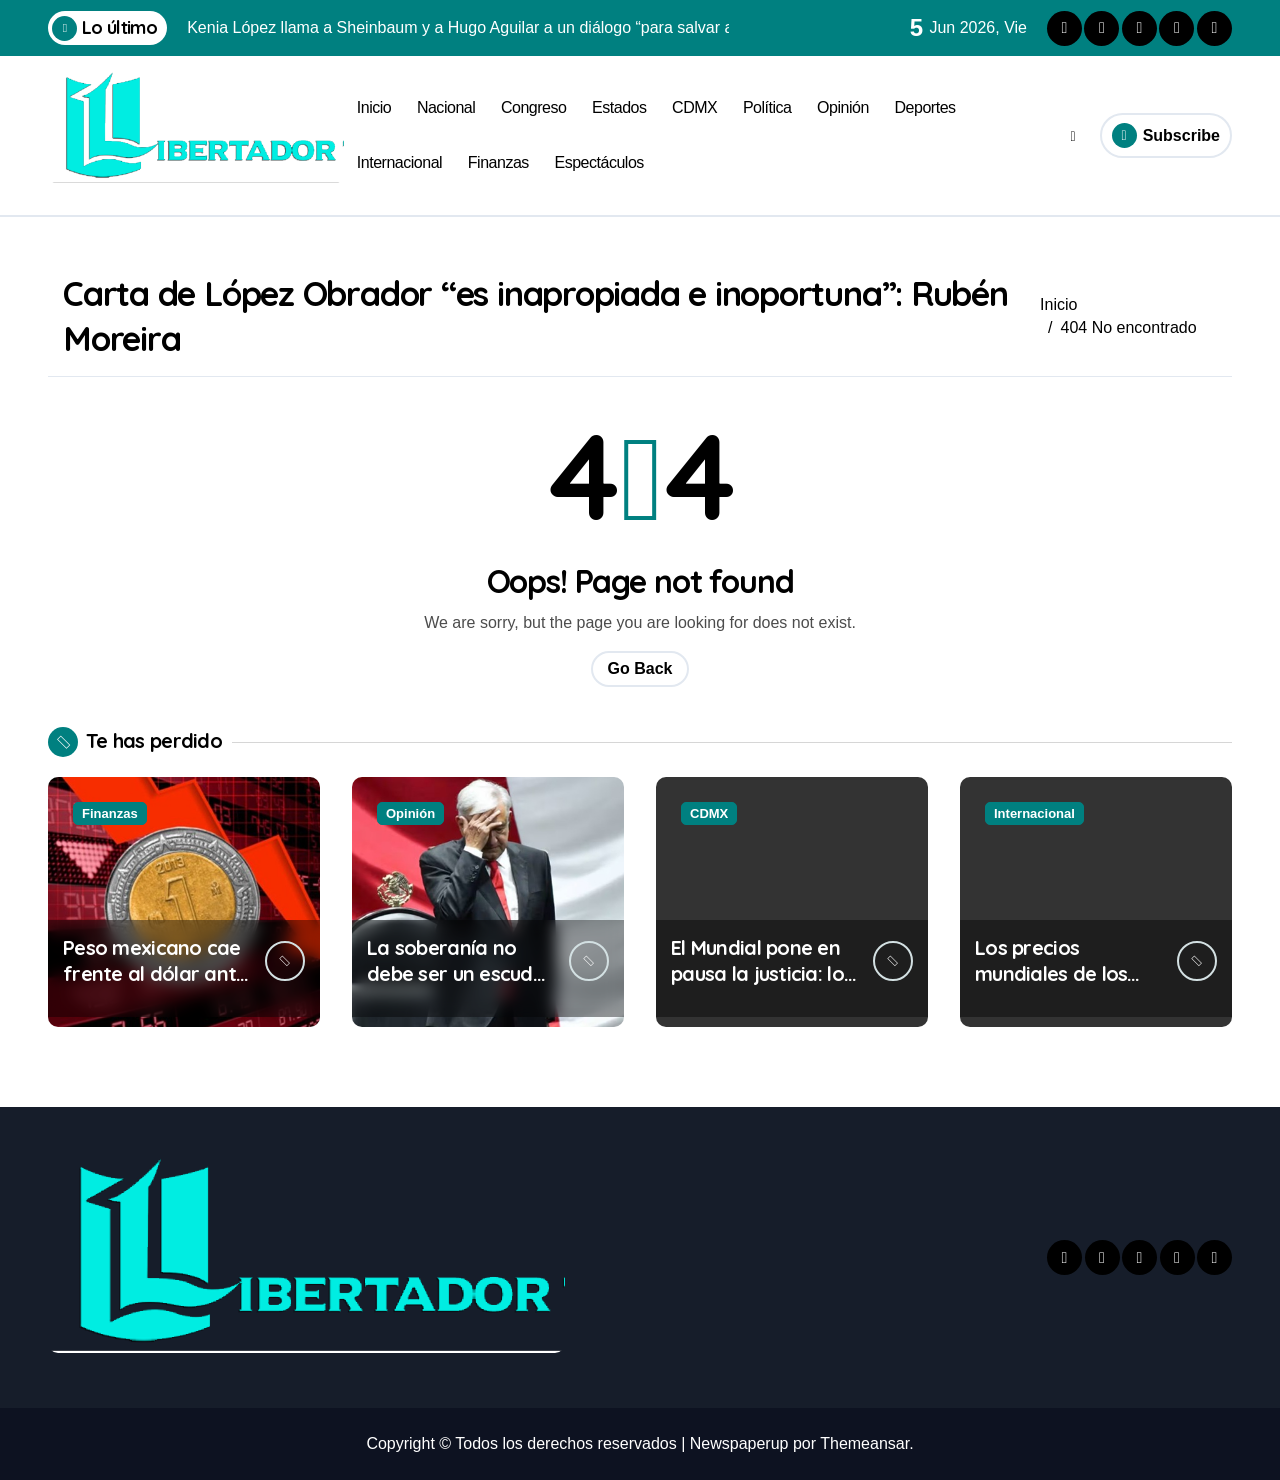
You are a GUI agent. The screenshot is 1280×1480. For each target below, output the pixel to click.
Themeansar (864, 1443)
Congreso (534, 107)
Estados (619, 107)
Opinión (843, 107)
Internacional (399, 162)
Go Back (640, 668)
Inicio (374, 107)
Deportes (925, 107)
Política (767, 107)
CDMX (694, 107)
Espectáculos (598, 162)
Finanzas (498, 162)
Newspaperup (739, 1443)
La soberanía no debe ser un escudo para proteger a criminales (456, 986)
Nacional (446, 107)
